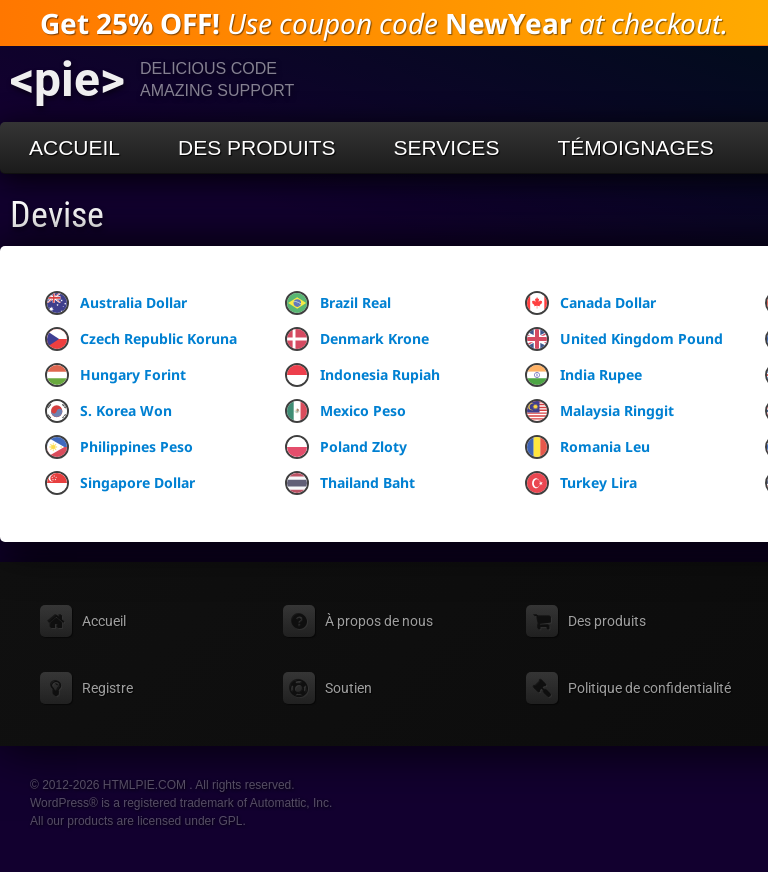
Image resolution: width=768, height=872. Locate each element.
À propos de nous (379, 621)
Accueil (74, 147)
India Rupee (583, 375)
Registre (107, 688)
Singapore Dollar (120, 483)
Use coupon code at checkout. (384, 23)
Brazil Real (338, 303)
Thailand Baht (350, 483)
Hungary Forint (115, 375)
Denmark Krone (357, 339)
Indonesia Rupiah (362, 375)
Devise (57, 215)
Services (447, 147)
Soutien (348, 688)
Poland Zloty (346, 447)
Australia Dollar (116, 303)
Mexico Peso (345, 411)
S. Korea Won (108, 411)
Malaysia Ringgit (599, 411)
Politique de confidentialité (649, 688)
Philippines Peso (119, 447)
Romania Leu (587, 447)
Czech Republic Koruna (141, 339)
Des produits (257, 147)
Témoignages (635, 147)
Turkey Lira (581, 483)
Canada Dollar (590, 303)
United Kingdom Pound (624, 339)
